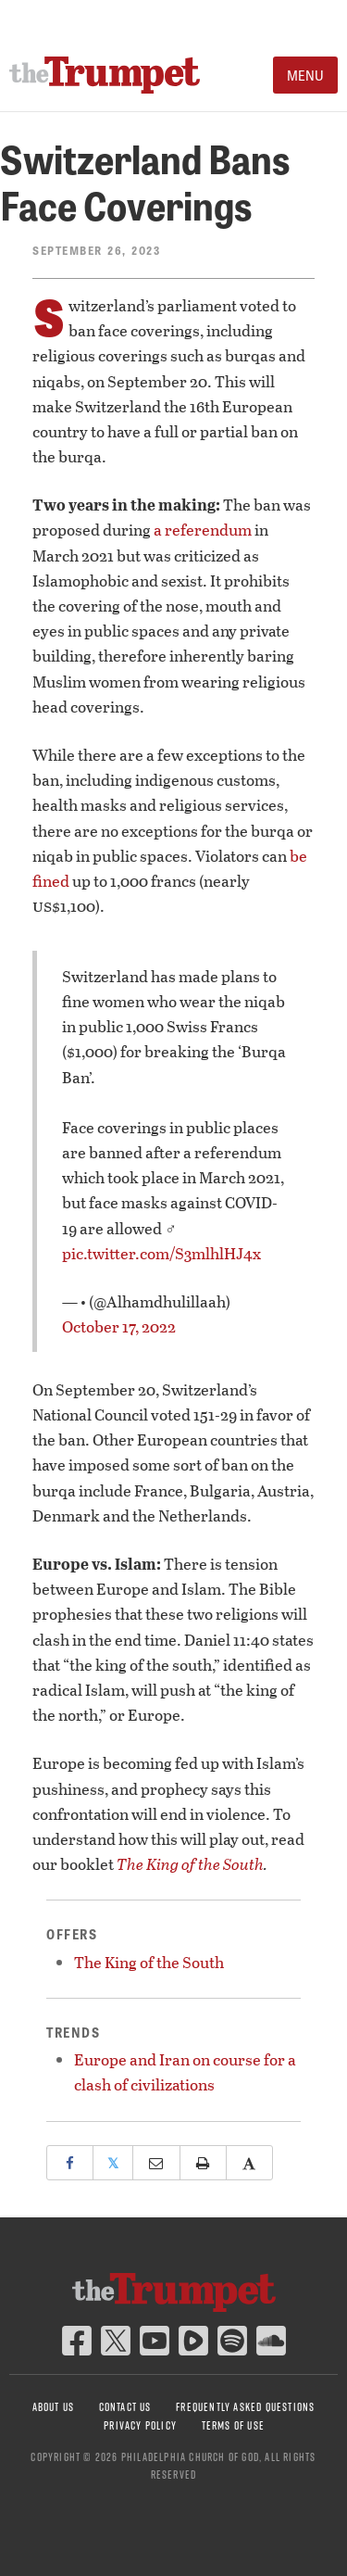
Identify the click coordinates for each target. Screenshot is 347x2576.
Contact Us (125, 2407)
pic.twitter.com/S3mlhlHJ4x (161, 1253)
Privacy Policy (140, 2425)
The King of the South (190, 1863)
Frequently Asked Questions (245, 2407)
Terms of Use (233, 2425)
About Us (53, 2407)
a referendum (203, 529)
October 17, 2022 (119, 1326)
